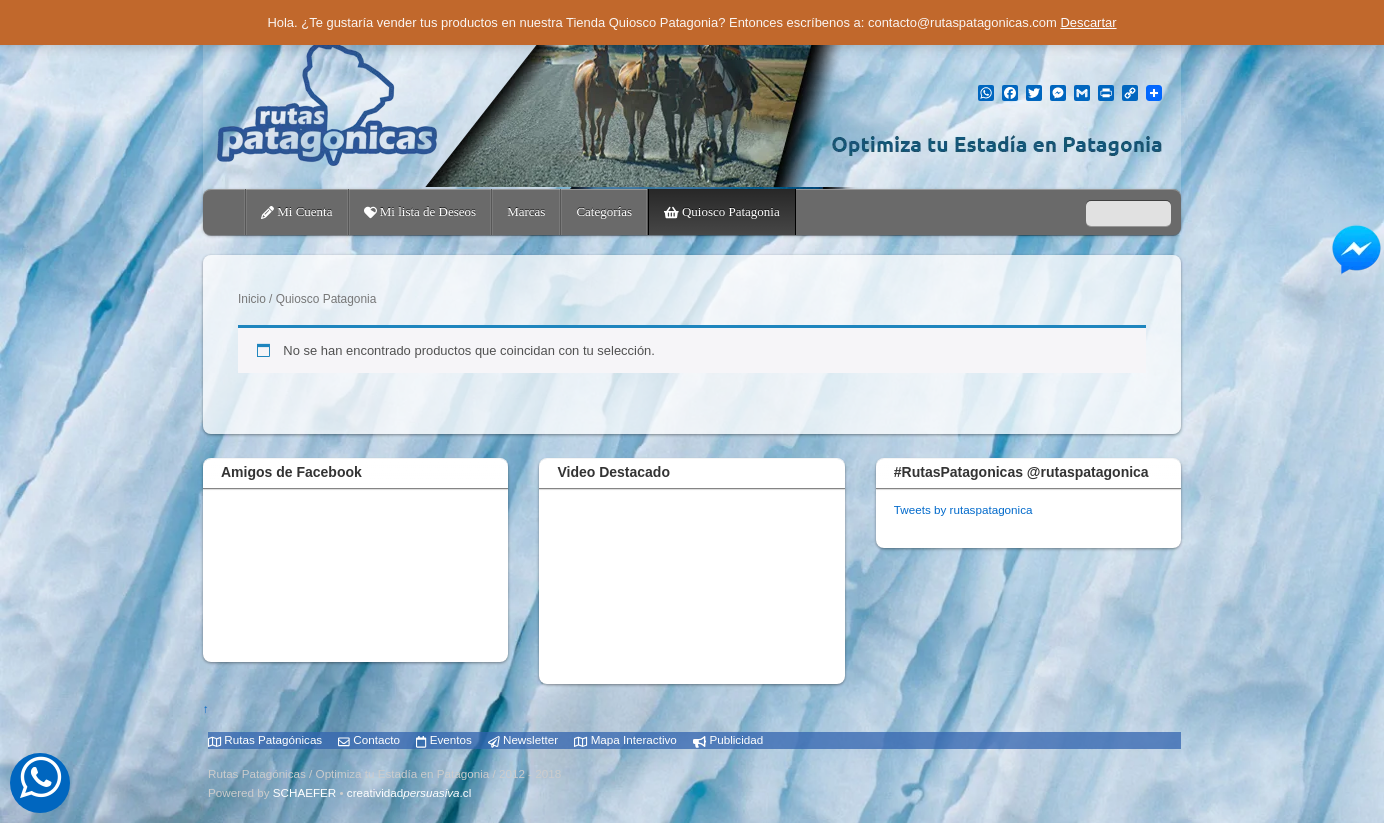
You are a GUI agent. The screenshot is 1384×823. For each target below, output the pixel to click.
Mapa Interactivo (625, 739)
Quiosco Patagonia (722, 211)
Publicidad (728, 739)
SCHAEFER (304, 792)
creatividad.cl (409, 792)
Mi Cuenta (297, 211)
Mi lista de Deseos (420, 211)
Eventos (444, 739)
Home (226, 212)
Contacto (369, 739)
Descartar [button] (1088, 22)
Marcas (526, 211)
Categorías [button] (604, 211)
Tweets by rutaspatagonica (963, 509)
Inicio (252, 299)
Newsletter (523, 739)
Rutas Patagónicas (265, 739)
